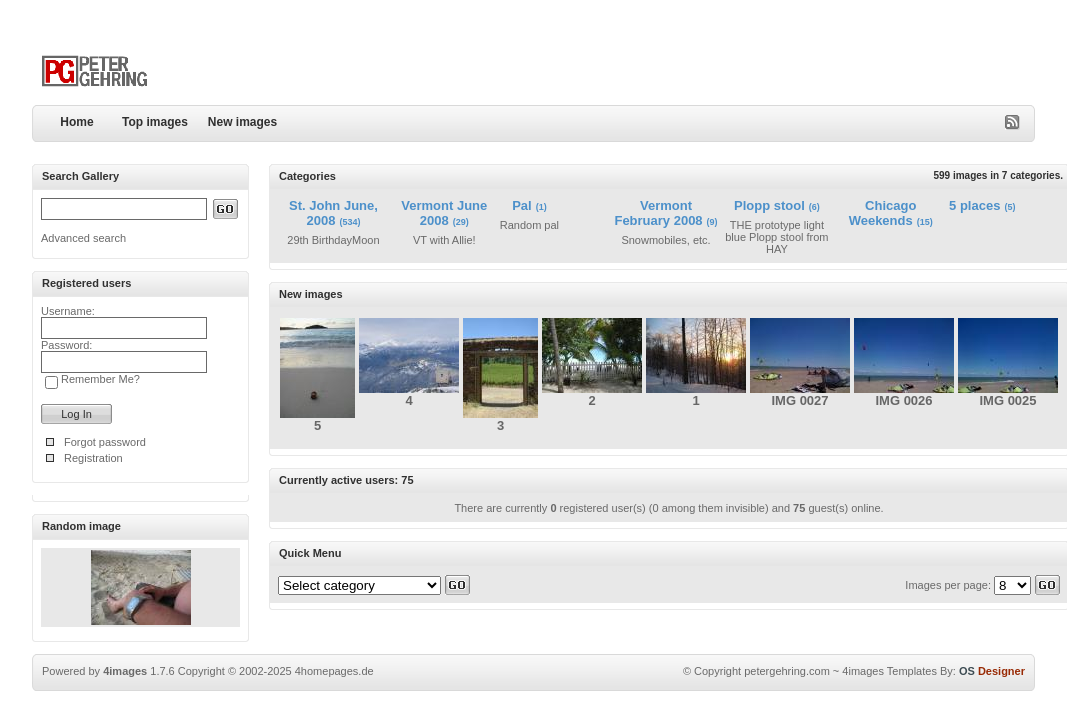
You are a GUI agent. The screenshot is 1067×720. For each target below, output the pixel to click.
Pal (522, 205)
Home (76, 122)
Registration (93, 458)
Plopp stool (769, 205)
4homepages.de (334, 671)
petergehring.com (787, 671)
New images (242, 122)
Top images (155, 122)
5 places (974, 205)
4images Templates (889, 671)
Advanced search (83, 238)
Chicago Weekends (883, 213)
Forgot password (105, 442)
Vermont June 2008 (444, 213)
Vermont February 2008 (658, 213)
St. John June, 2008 (333, 213)
